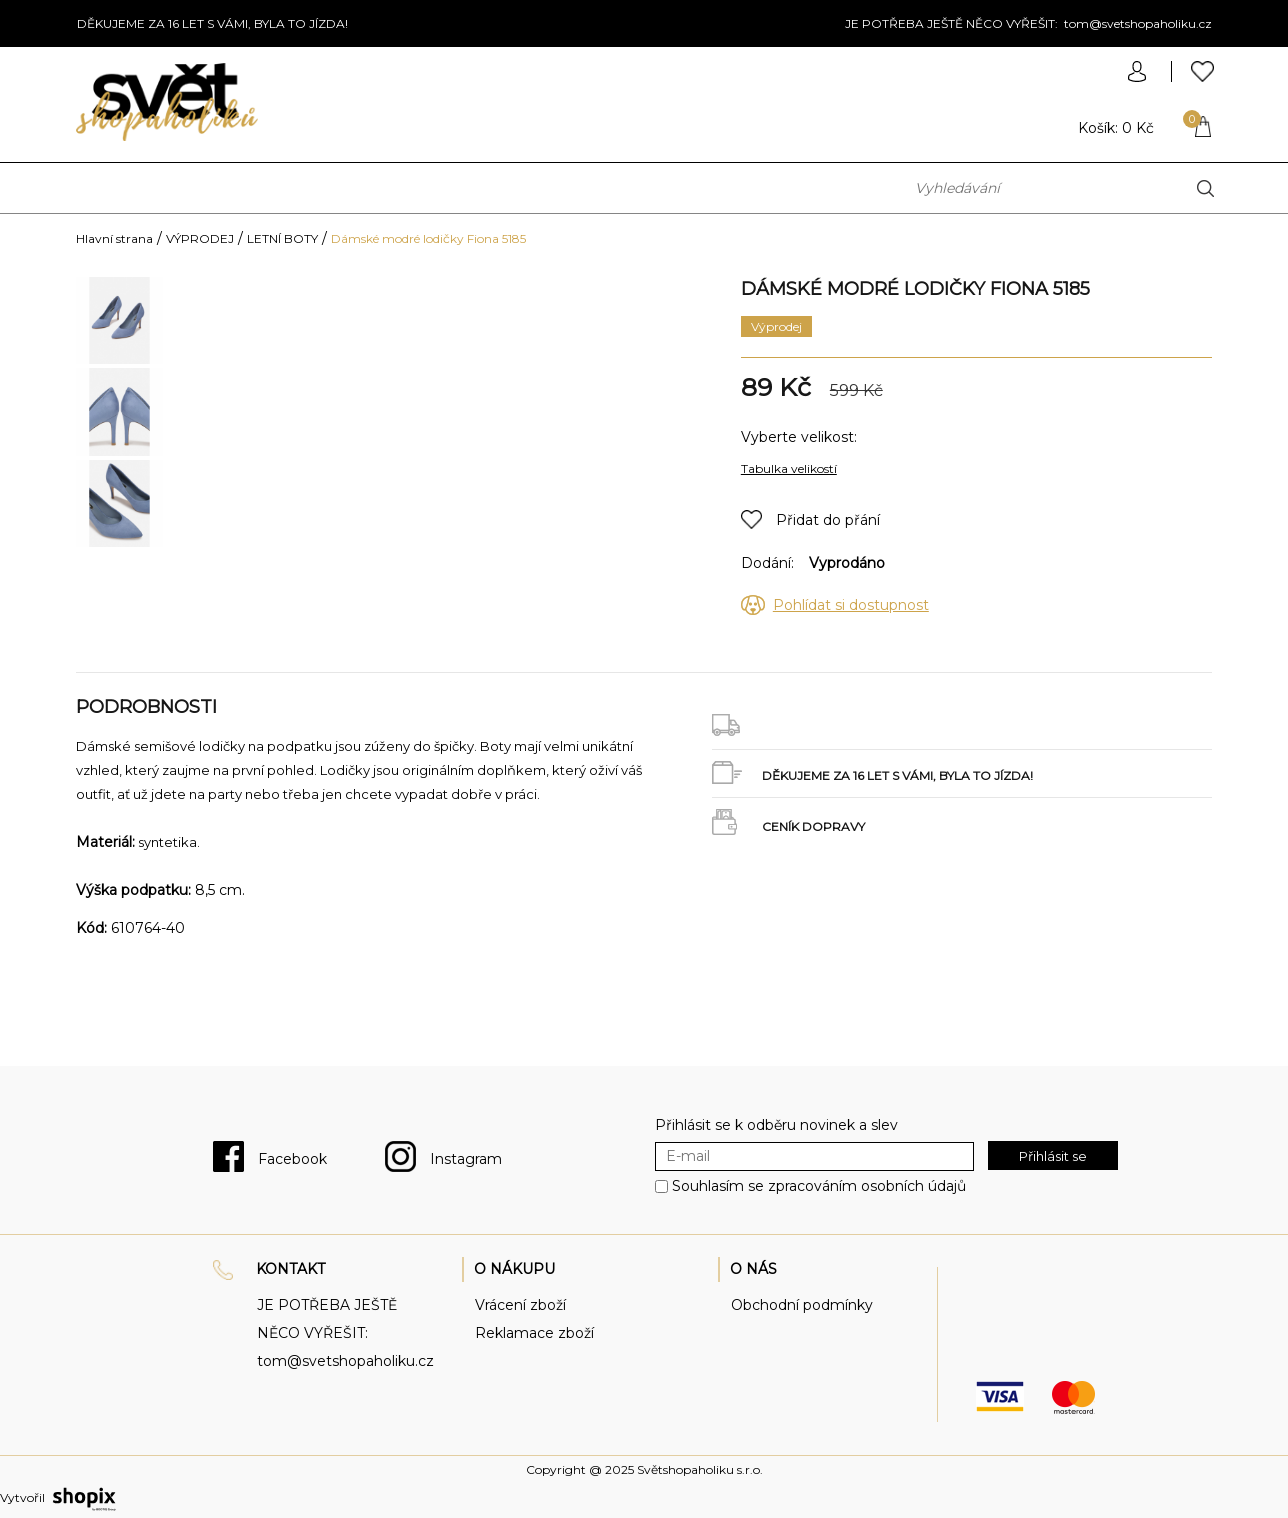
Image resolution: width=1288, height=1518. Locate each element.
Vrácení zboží (520, 1305)
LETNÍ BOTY (282, 238)
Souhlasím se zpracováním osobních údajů (819, 1186)
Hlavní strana (114, 238)
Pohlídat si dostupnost (851, 605)
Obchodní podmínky (802, 1305)
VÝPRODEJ (200, 238)
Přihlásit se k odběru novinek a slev (776, 1125)
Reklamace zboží (534, 1333)
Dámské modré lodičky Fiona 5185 (428, 238)
